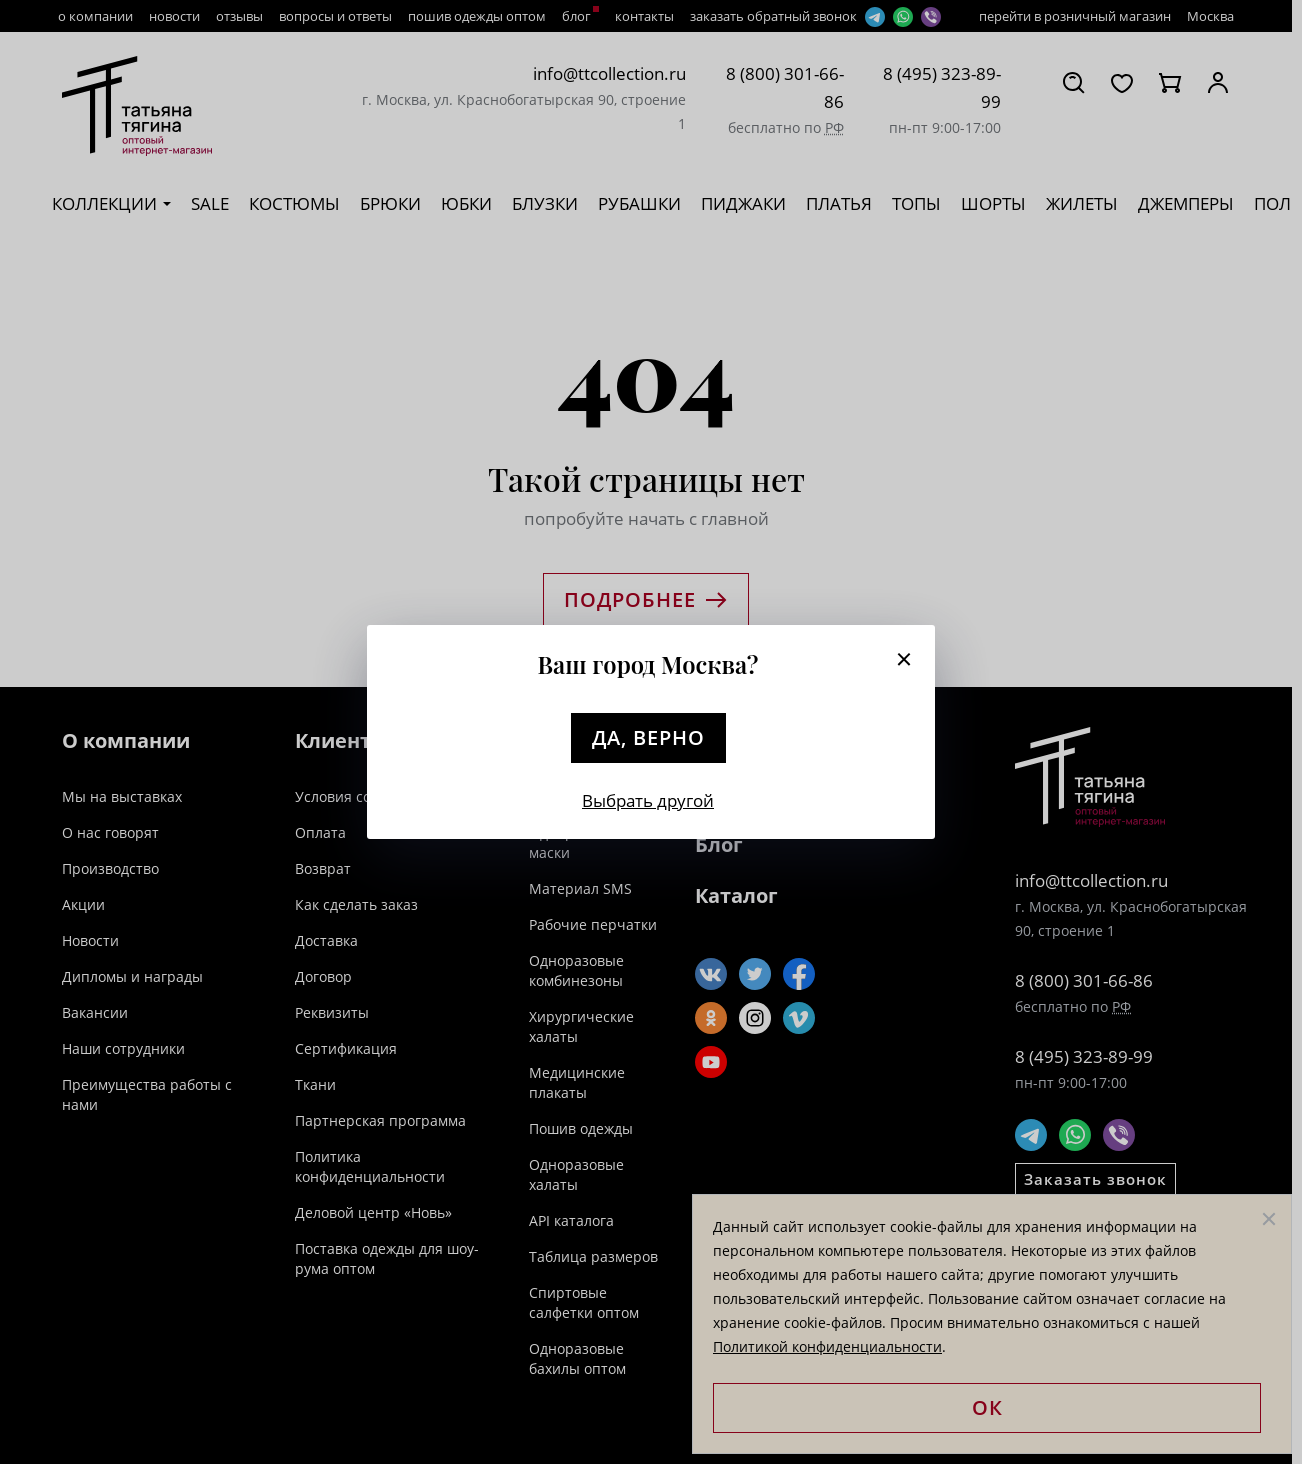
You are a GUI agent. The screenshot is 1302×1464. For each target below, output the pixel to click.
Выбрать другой (648, 800)
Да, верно (648, 737)
